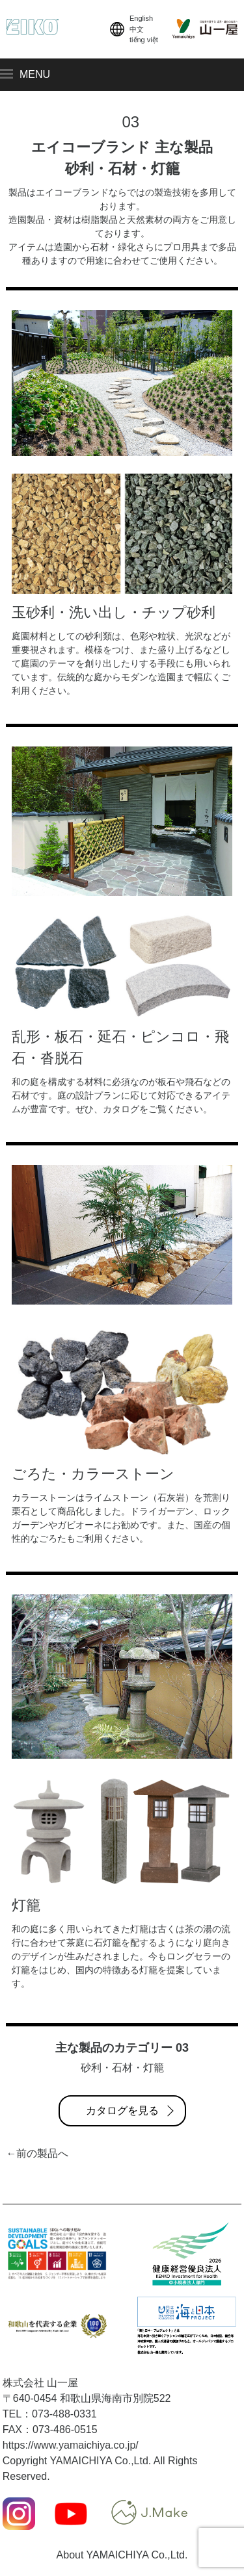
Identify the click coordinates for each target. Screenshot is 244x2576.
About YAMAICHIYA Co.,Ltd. (122, 2554)
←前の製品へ (37, 2153)
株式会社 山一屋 (40, 2382)
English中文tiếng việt (132, 29)
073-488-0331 (64, 2413)
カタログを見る (122, 2110)
